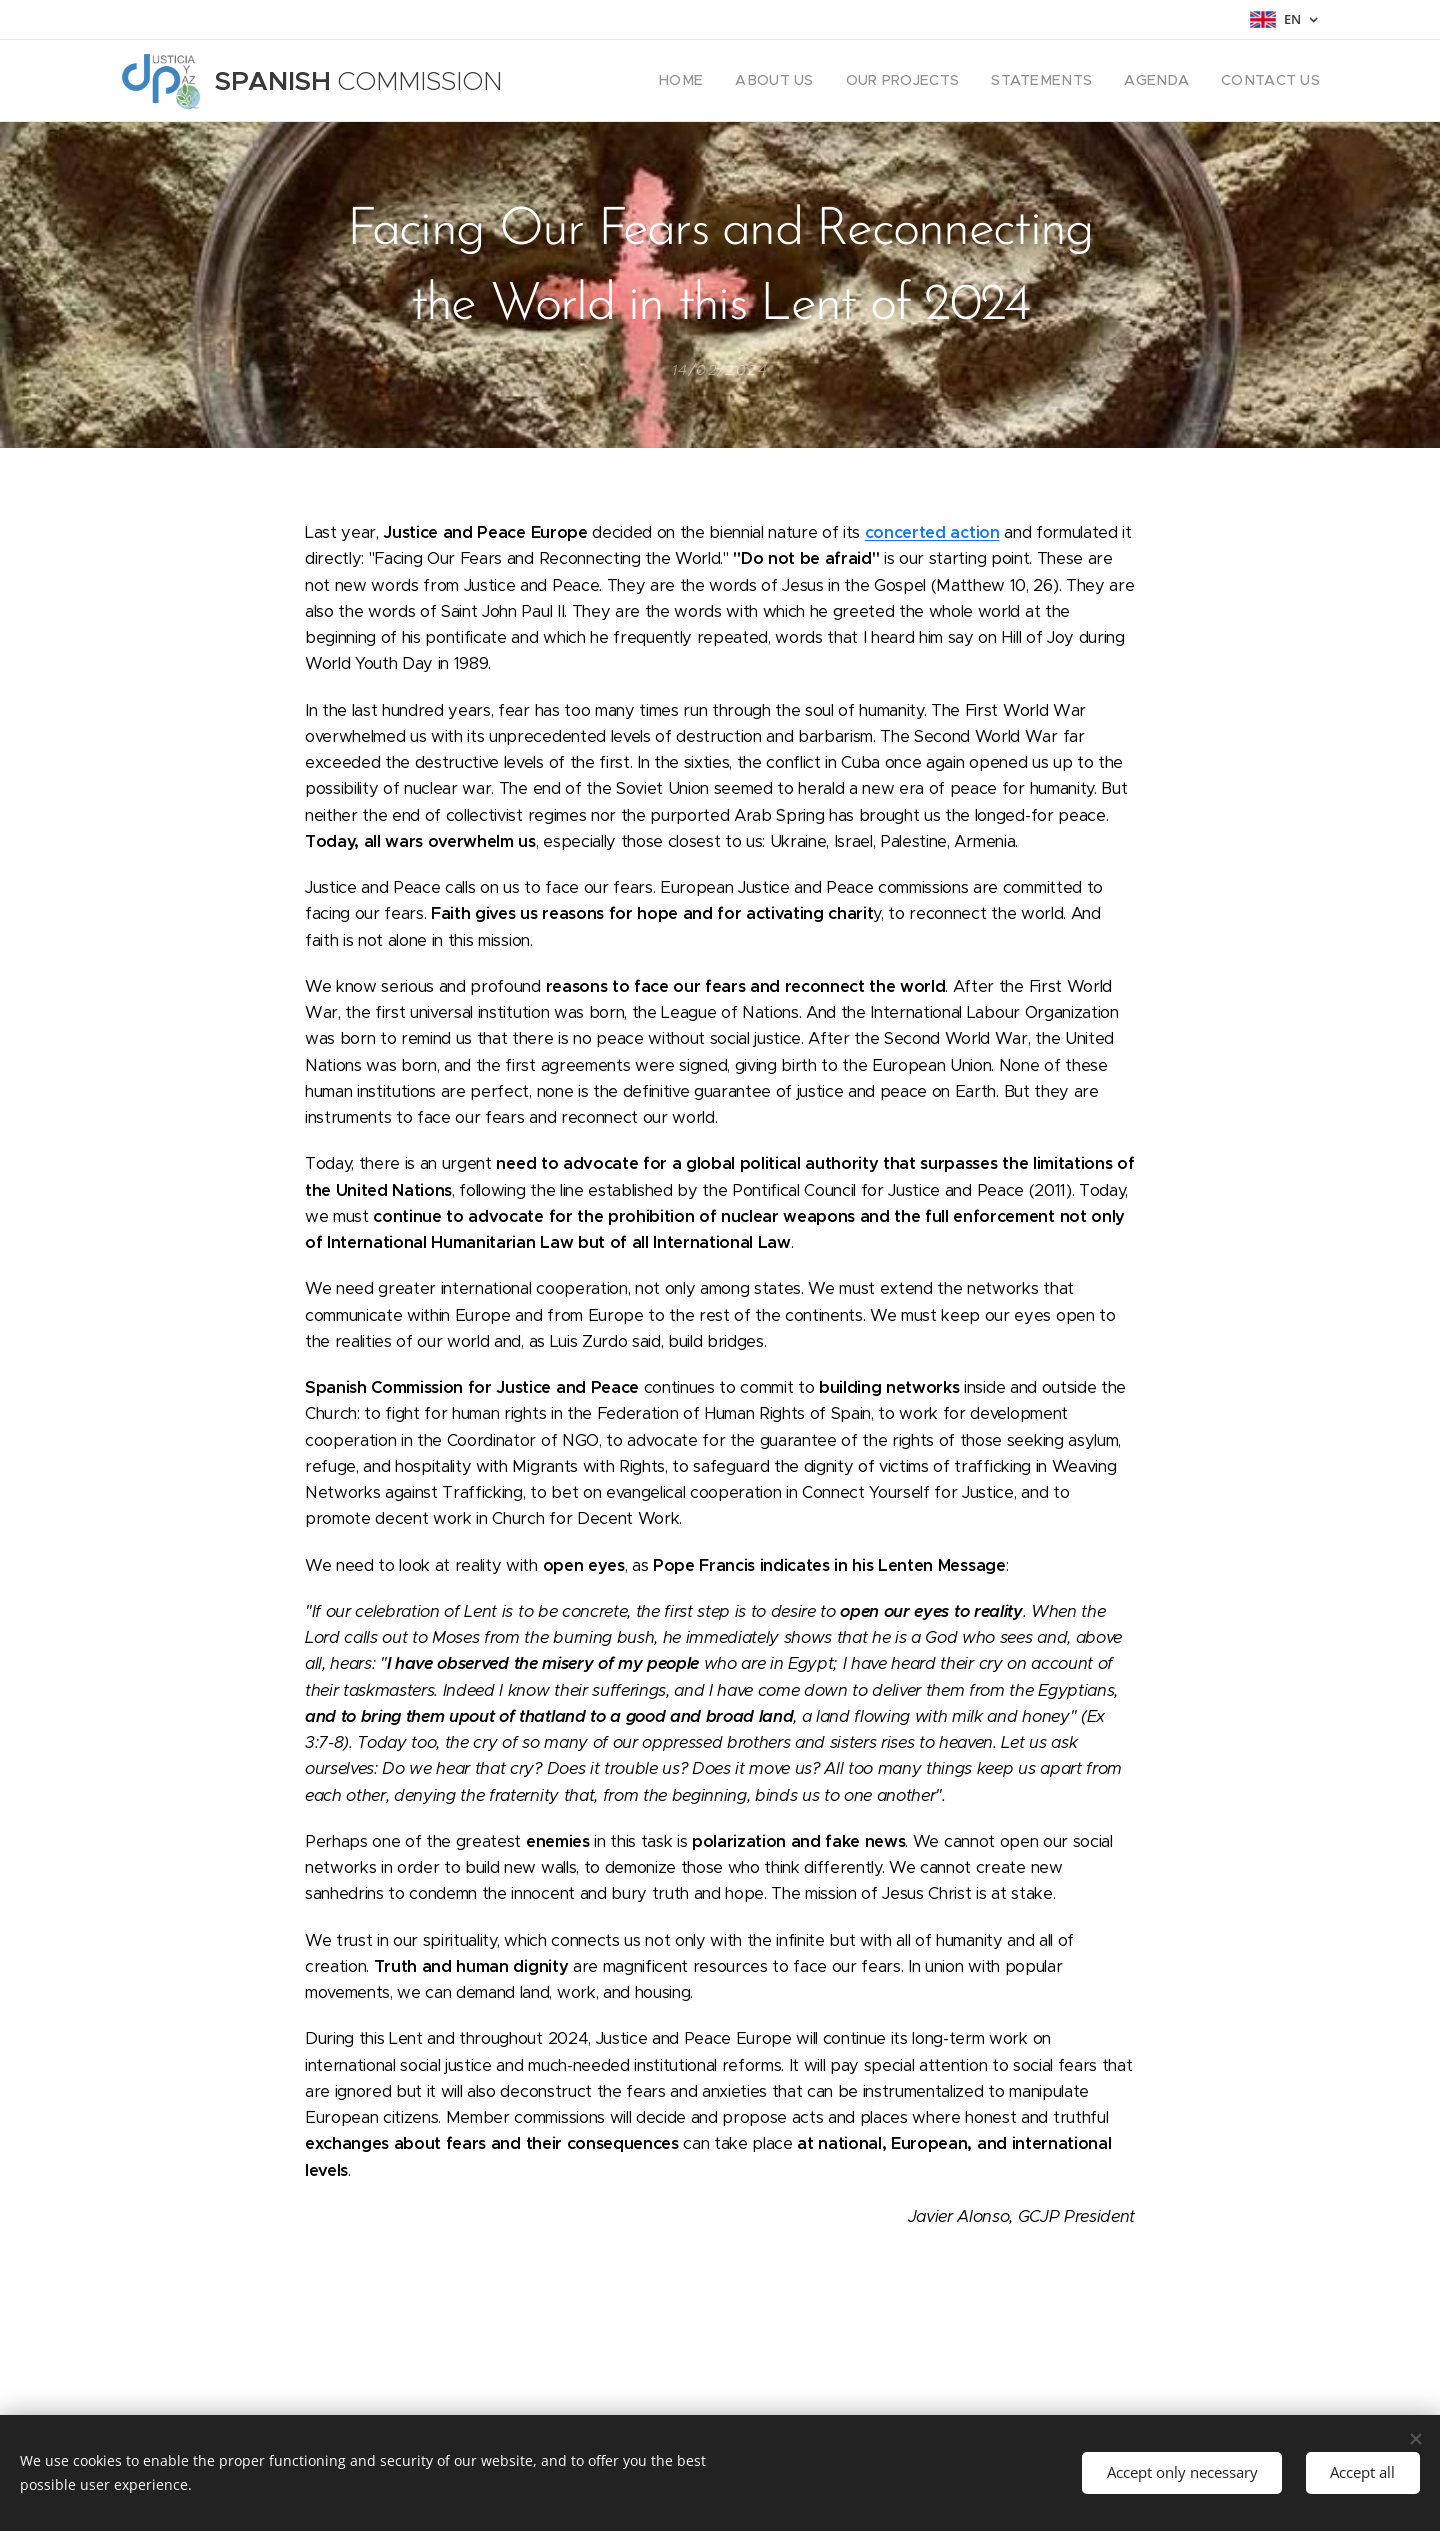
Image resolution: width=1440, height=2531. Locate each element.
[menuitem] (729, 81)
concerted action (932, 532)
